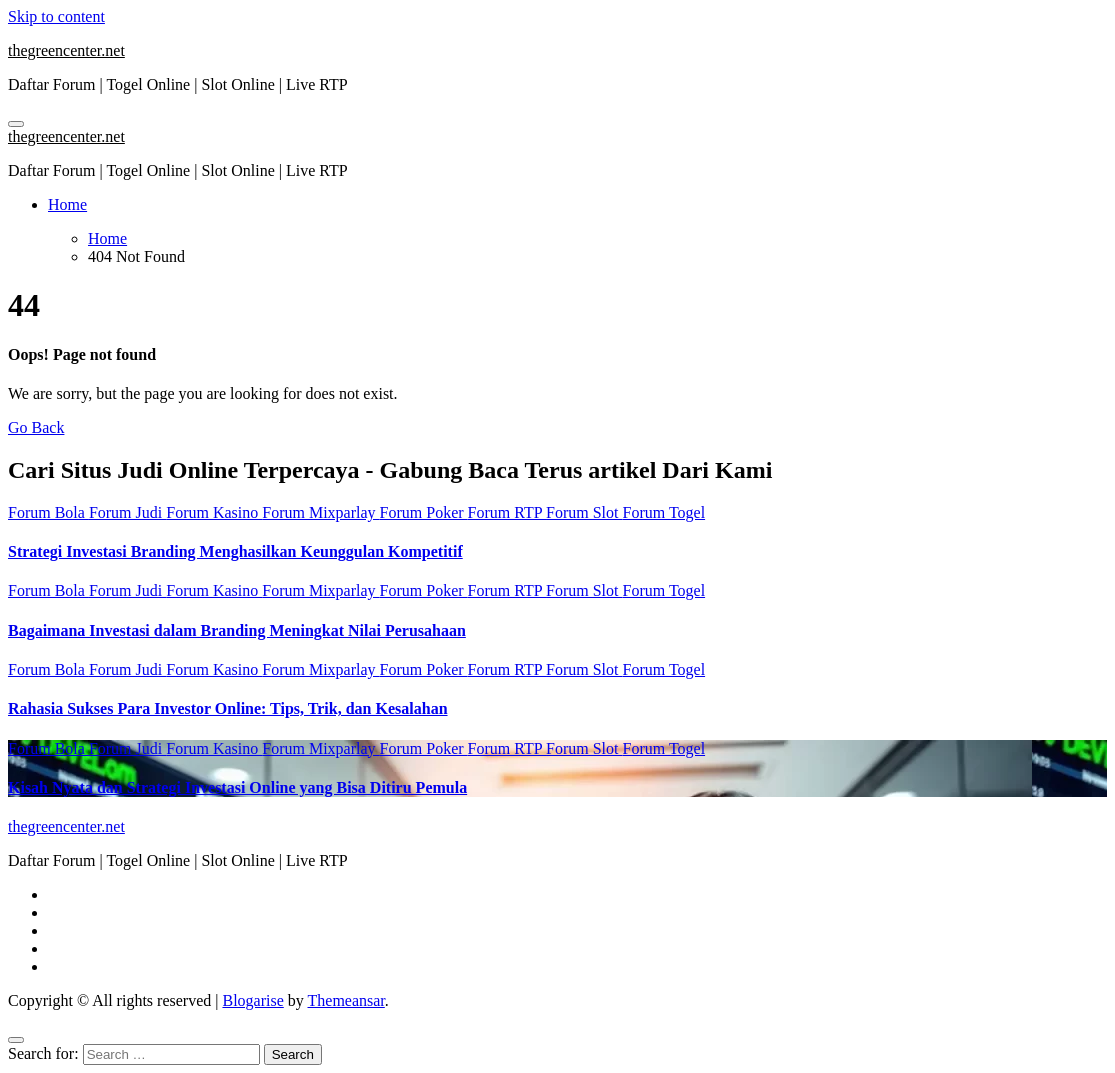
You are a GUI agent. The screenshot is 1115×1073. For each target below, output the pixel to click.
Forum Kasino (214, 512)
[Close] (16, 1040)
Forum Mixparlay (320, 512)
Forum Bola (48, 512)
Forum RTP (507, 512)
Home (67, 204)
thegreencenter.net (66, 50)
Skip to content (56, 16)
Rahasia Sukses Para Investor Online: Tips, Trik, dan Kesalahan (228, 708)
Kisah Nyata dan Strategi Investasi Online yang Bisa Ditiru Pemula (237, 787)
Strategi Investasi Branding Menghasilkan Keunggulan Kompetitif (235, 551)
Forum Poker (424, 512)
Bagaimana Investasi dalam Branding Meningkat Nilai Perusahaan (237, 630)
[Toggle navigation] (16, 124)
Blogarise (252, 1000)
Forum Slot (584, 512)
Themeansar (346, 1000)
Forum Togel (664, 512)
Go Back (36, 427)
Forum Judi (127, 512)
